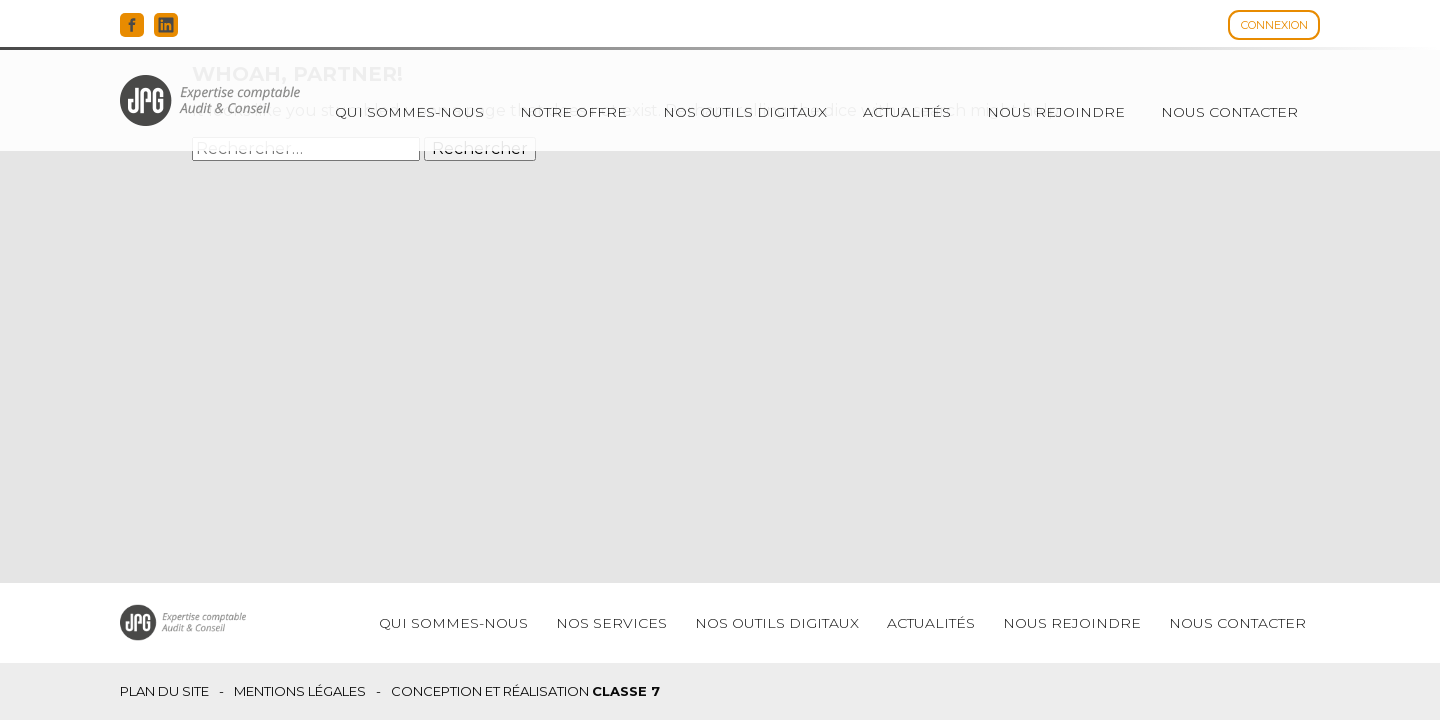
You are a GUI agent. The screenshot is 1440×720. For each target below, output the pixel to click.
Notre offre (573, 112)
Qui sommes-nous (409, 112)
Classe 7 (626, 691)
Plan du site (164, 691)
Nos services (611, 623)
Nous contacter (1229, 112)
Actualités (907, 112)
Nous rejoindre (1056, 112)
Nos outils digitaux (745, 112)
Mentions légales (300, 691)
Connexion (1274, 25)
